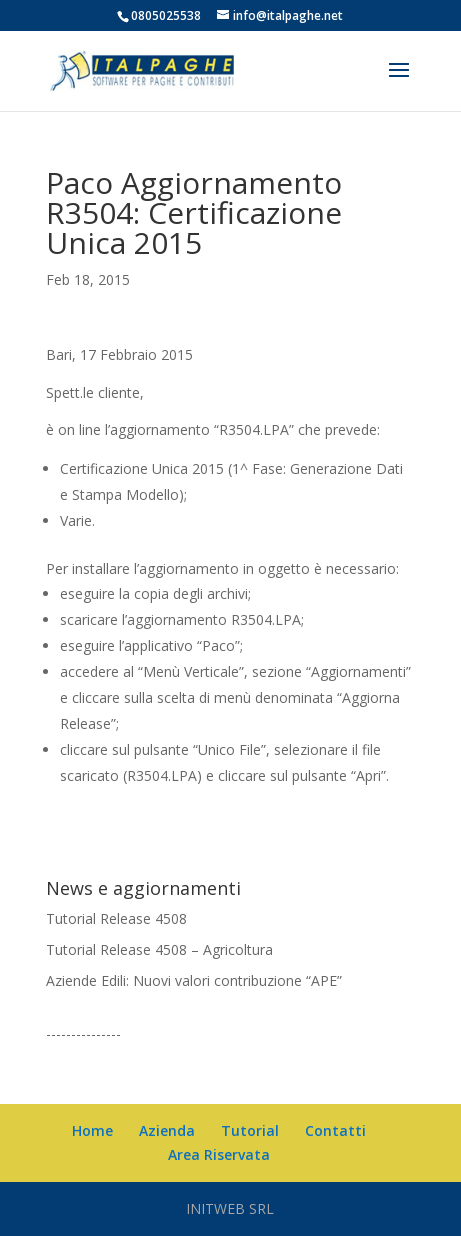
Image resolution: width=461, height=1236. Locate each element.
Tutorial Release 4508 (116, 918)
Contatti (335, 1130)
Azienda (167, 1130)
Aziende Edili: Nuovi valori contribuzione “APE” (194, 980)
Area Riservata (219, 1154)
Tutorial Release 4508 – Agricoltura (159, 949)
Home (92, 1130)
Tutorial (250, 1130)
